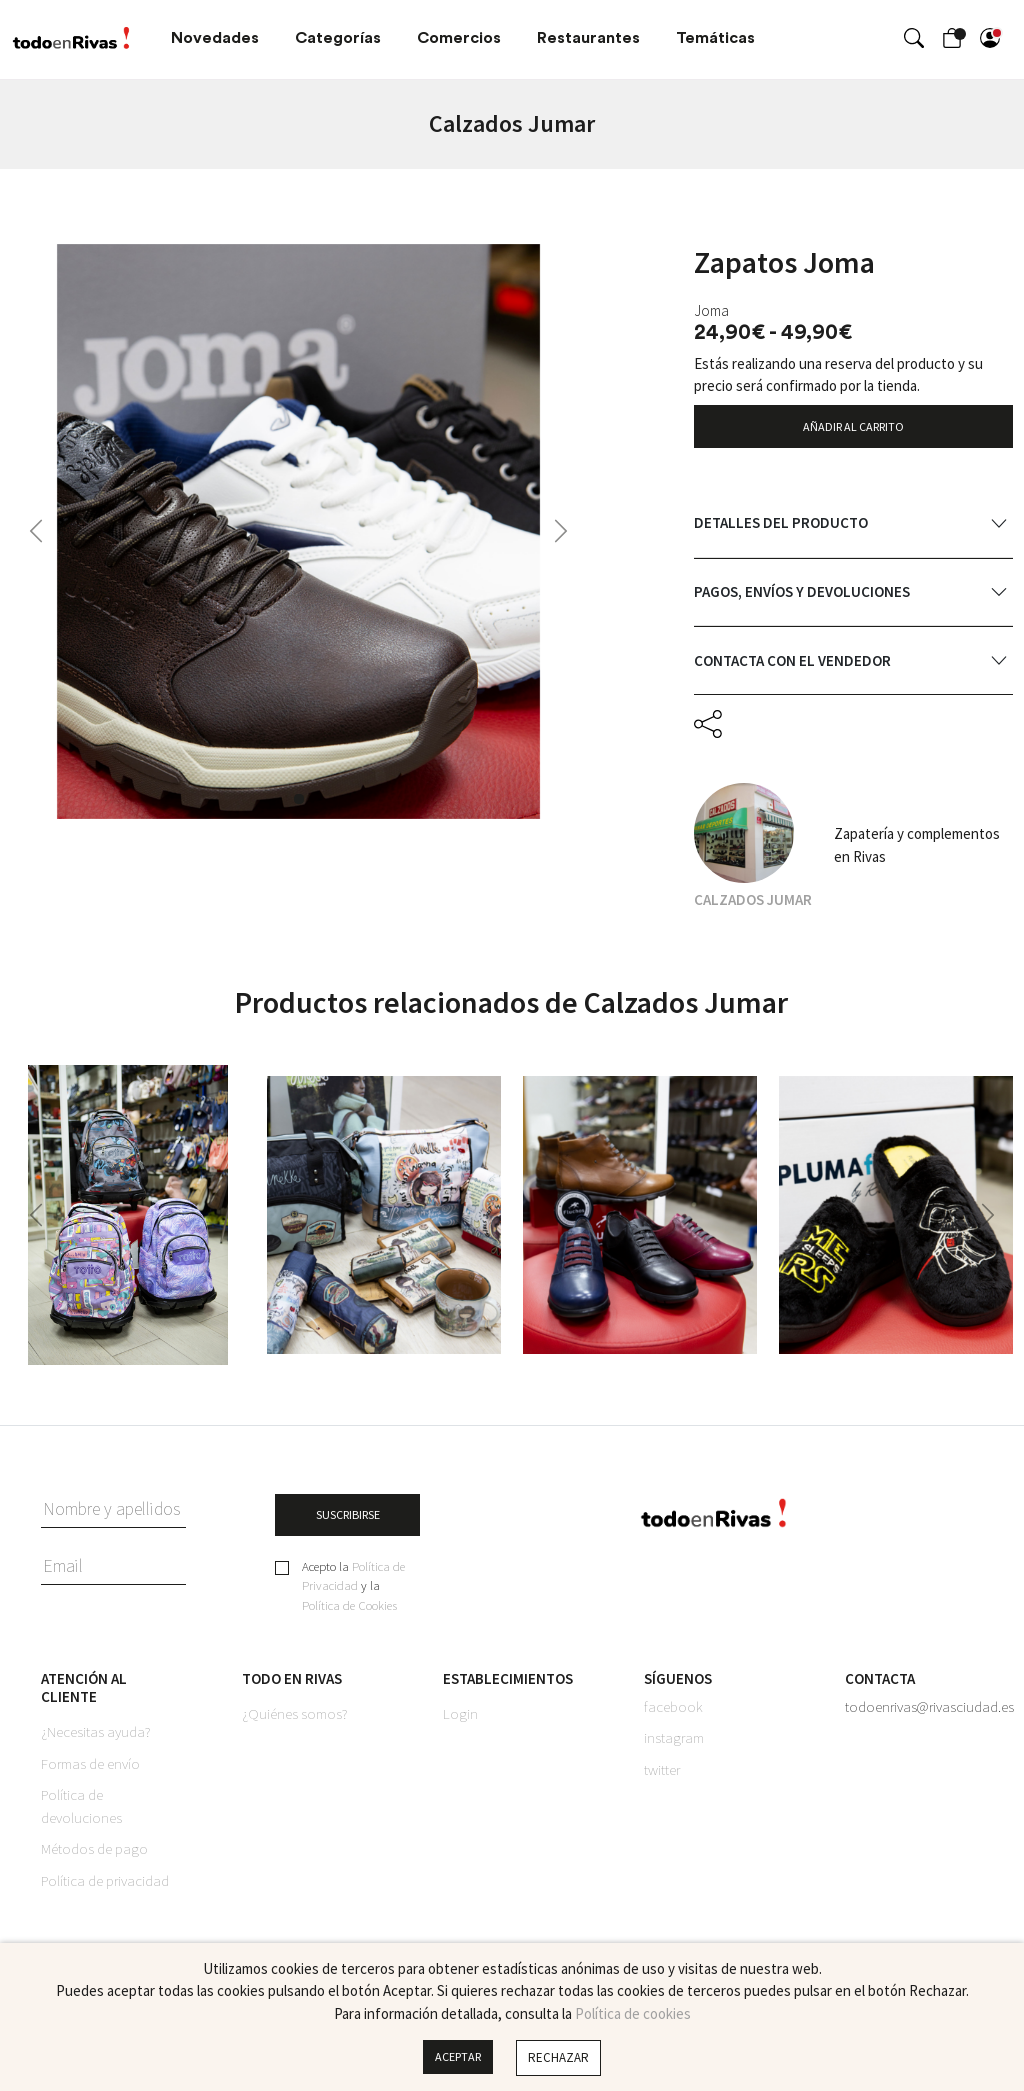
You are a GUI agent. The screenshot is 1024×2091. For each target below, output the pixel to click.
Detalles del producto (781, 528)
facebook (673, 1715)
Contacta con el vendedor (792, 665)
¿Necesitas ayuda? (96, 1741)
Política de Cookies (349, 1614)
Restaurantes (588, 38)
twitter (662, 1778)
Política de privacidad (105, 1889)
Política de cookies (633, 2013)
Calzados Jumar (753, 904)
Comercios (459, 38)
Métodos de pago (94, 1858)
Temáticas (715, 38)
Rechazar (561, 2057)
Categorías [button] (338, 38)
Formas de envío (90, 1772)
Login (460, 1723)
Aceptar (458, 2057)
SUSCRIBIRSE (348, 1521)
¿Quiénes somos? (295, 1723)
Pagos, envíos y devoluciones (802, 597)
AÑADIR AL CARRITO (853, 427)
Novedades (215, 38)
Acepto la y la (353, 1596)
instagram (674, 1747)
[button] (36, 531)
